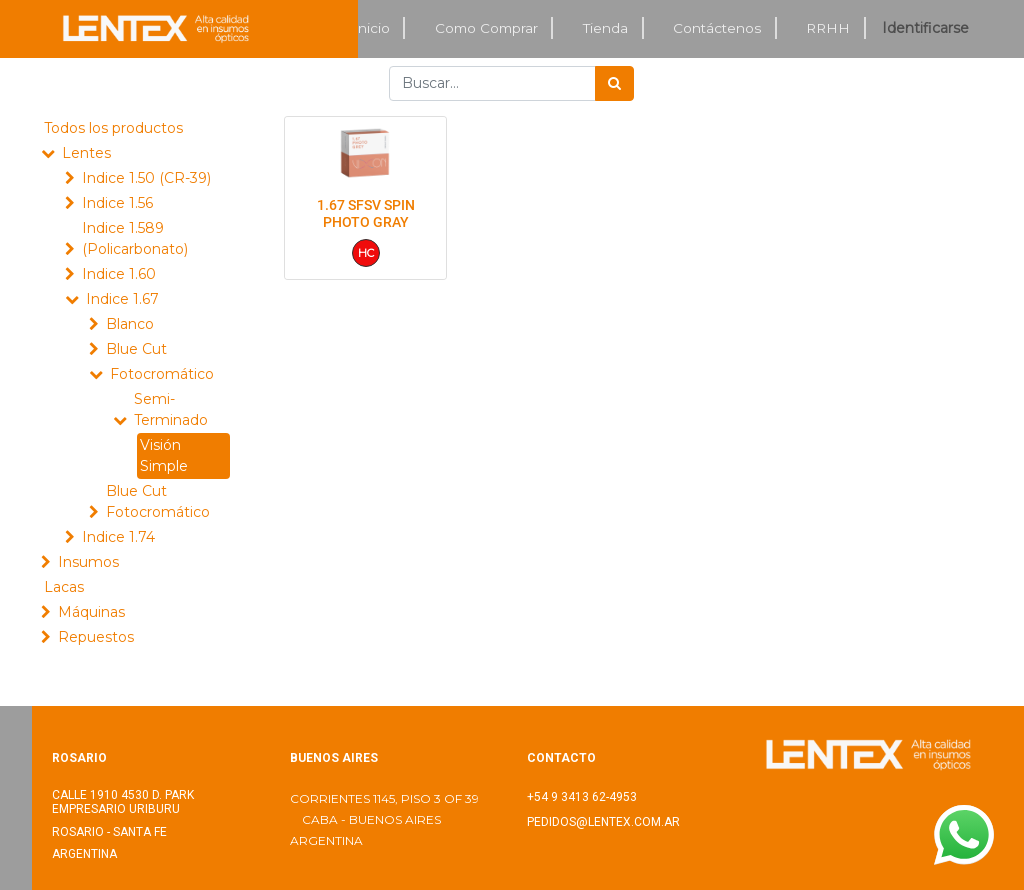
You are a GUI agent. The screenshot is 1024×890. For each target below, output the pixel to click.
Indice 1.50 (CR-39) (146, 178)
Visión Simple (164, 455)
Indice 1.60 (119, 274)
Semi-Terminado (171, 409)
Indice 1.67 (122, 299)
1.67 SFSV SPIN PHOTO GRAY (366, 213)
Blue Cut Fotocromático (158, 501)
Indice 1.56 (117, 203)
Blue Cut (136, 349)
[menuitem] (372, 28)
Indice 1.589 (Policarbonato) (135, 238)
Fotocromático (162, 374)
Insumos (88, 562)
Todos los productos (113, 128)
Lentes (86, 153)
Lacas (64, 587)
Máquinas (91, 612)
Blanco (130, 324)
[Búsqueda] (614, 83)
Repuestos (96, 637)
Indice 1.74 (118, 537)
